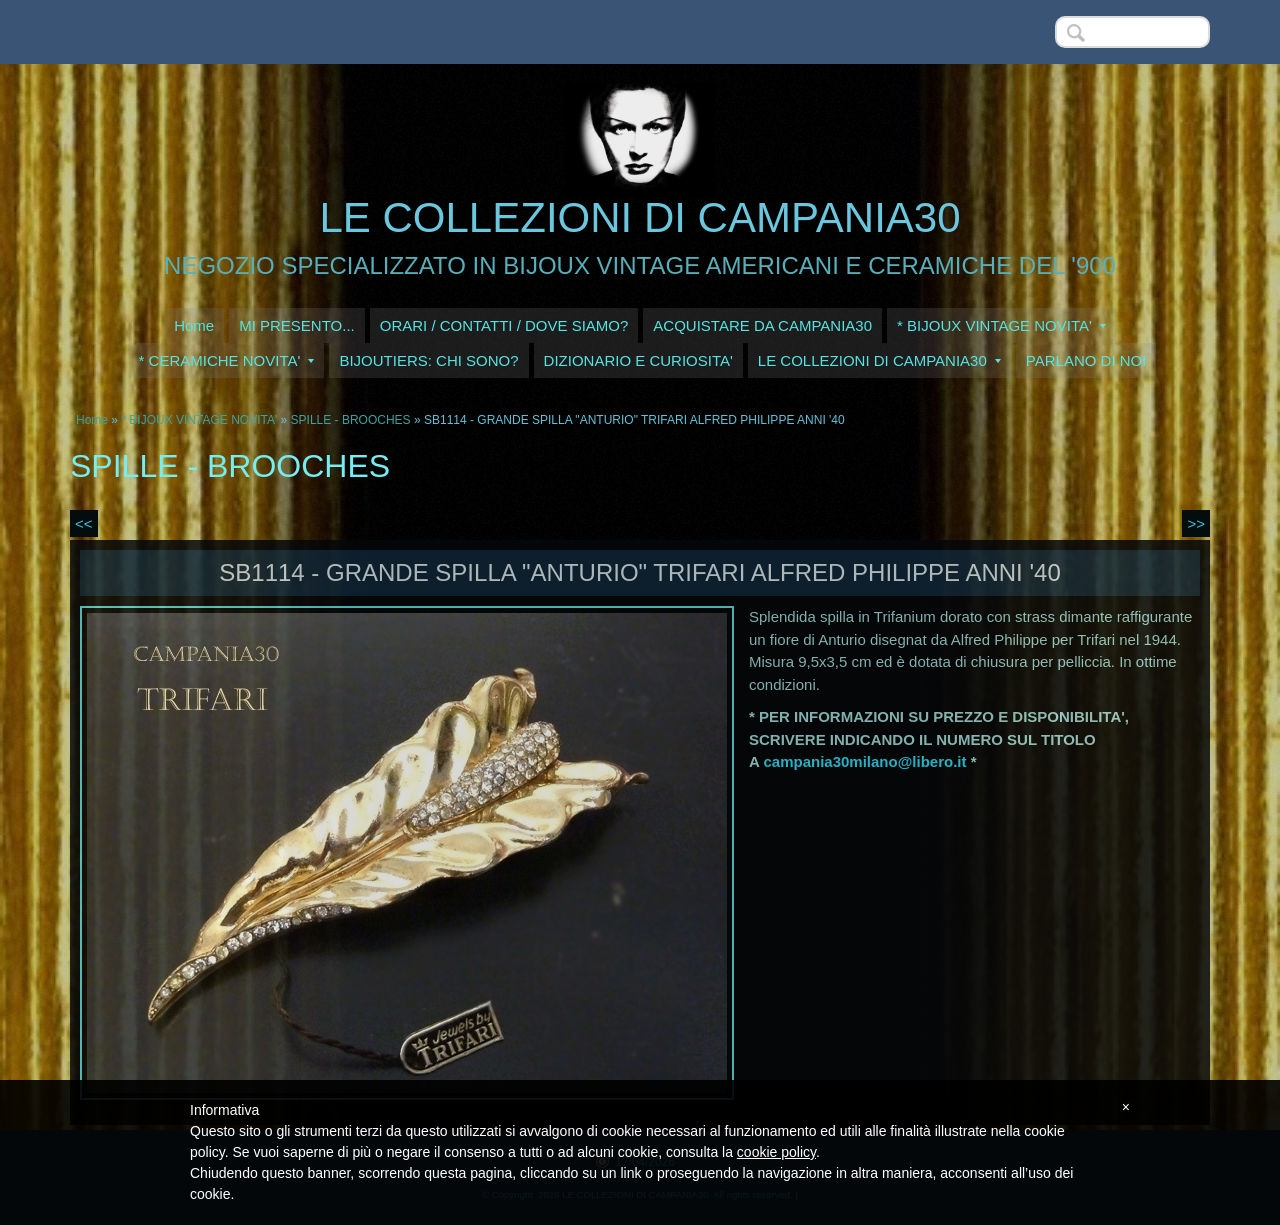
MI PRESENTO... (297, 325)
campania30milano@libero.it (864, 761)
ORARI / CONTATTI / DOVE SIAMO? (504, 325)
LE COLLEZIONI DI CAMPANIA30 (639, 217)
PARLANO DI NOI (1086, 360)
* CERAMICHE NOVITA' (227, 360)
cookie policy (776, 1152)
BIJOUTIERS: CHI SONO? (428, 360)
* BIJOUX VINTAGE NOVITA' (1001, 325)
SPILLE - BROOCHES (351, 420)
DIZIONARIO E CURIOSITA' (638, 360)
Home (194, 325)
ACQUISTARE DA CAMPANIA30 (762, 325)
